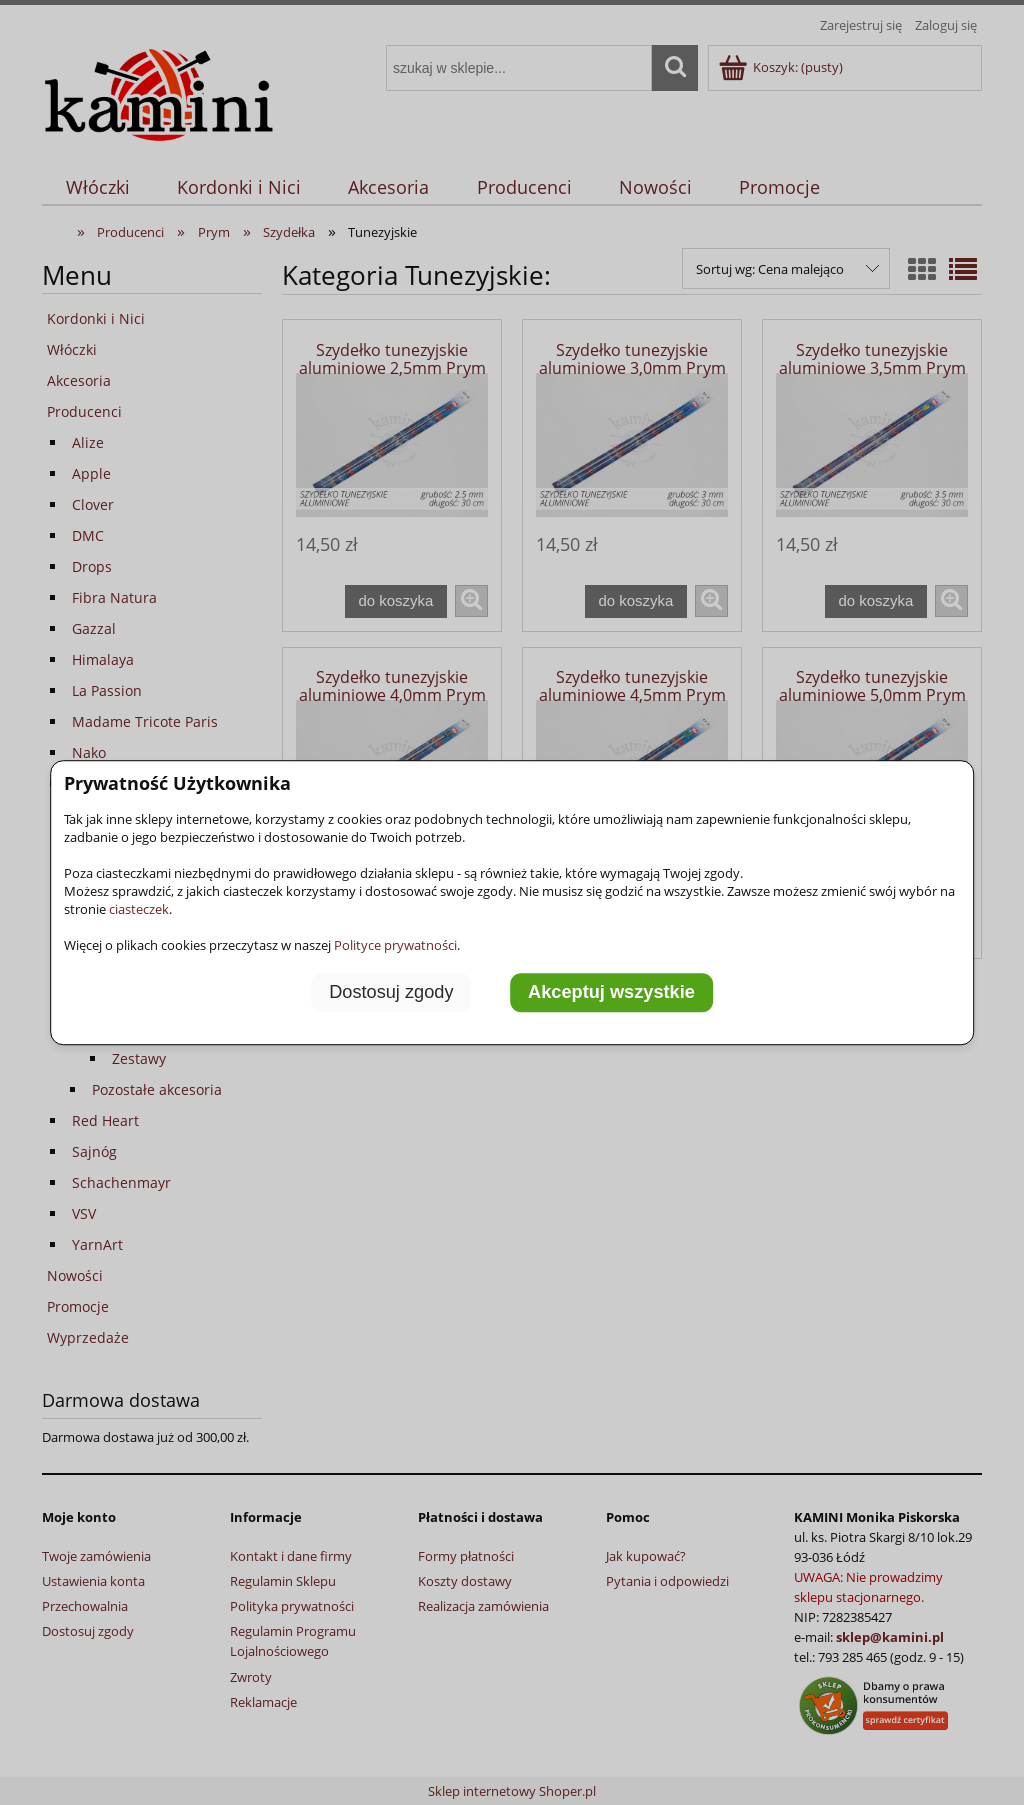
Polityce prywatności (395, 945)
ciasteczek (139, 909)
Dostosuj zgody (391, 992)
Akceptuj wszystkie (611, 992)
